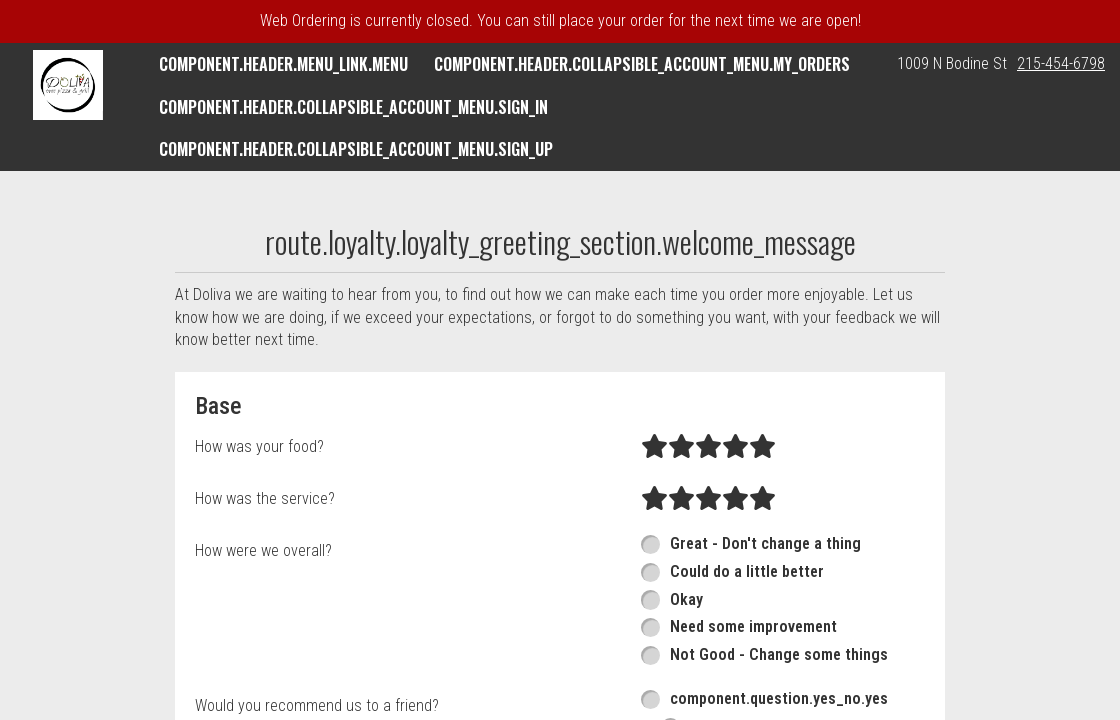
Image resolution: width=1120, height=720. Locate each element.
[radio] (654, 447)
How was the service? (265, 498)
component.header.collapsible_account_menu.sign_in (353, 107)
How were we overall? (263, 550)
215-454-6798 (1061, 63)
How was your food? (259, 446)
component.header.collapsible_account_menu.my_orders (642, 64)
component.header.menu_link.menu (283, 64)
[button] (68, 85)
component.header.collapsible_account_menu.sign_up (356, 149)
